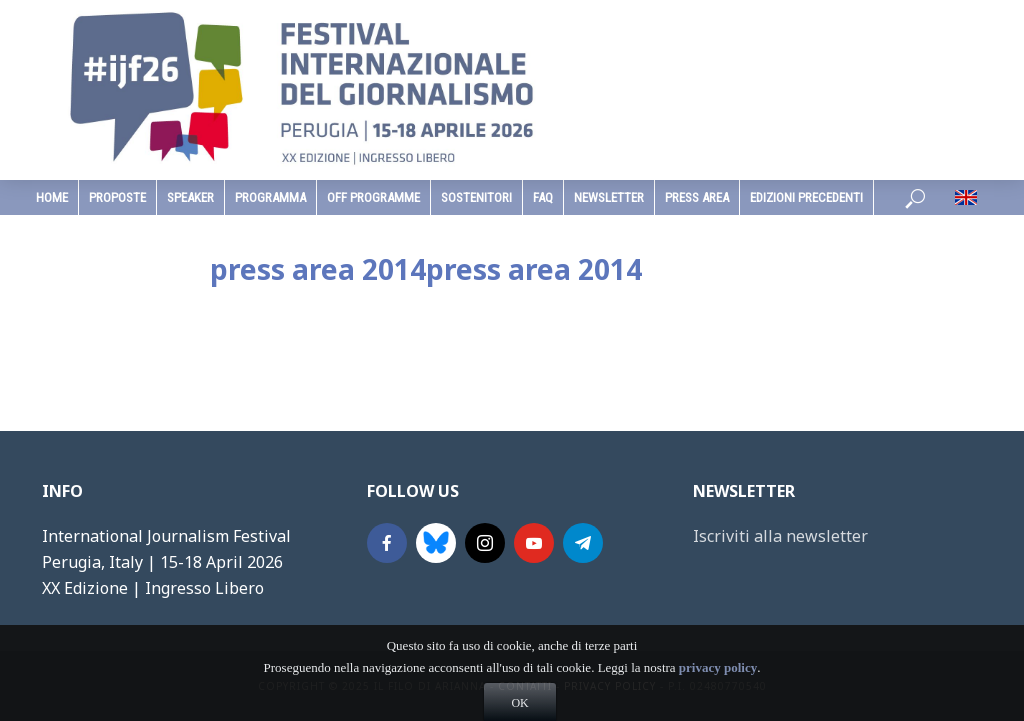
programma (270, 197)
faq (543, 197)
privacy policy (718, 696)
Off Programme (373, 197)
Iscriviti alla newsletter (780, 536)
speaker (190, 197)
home (52, 197)
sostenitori (476, 197)
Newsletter (609, 197)
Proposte (117, 197)
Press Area (697, 197)
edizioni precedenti (806, 197)
